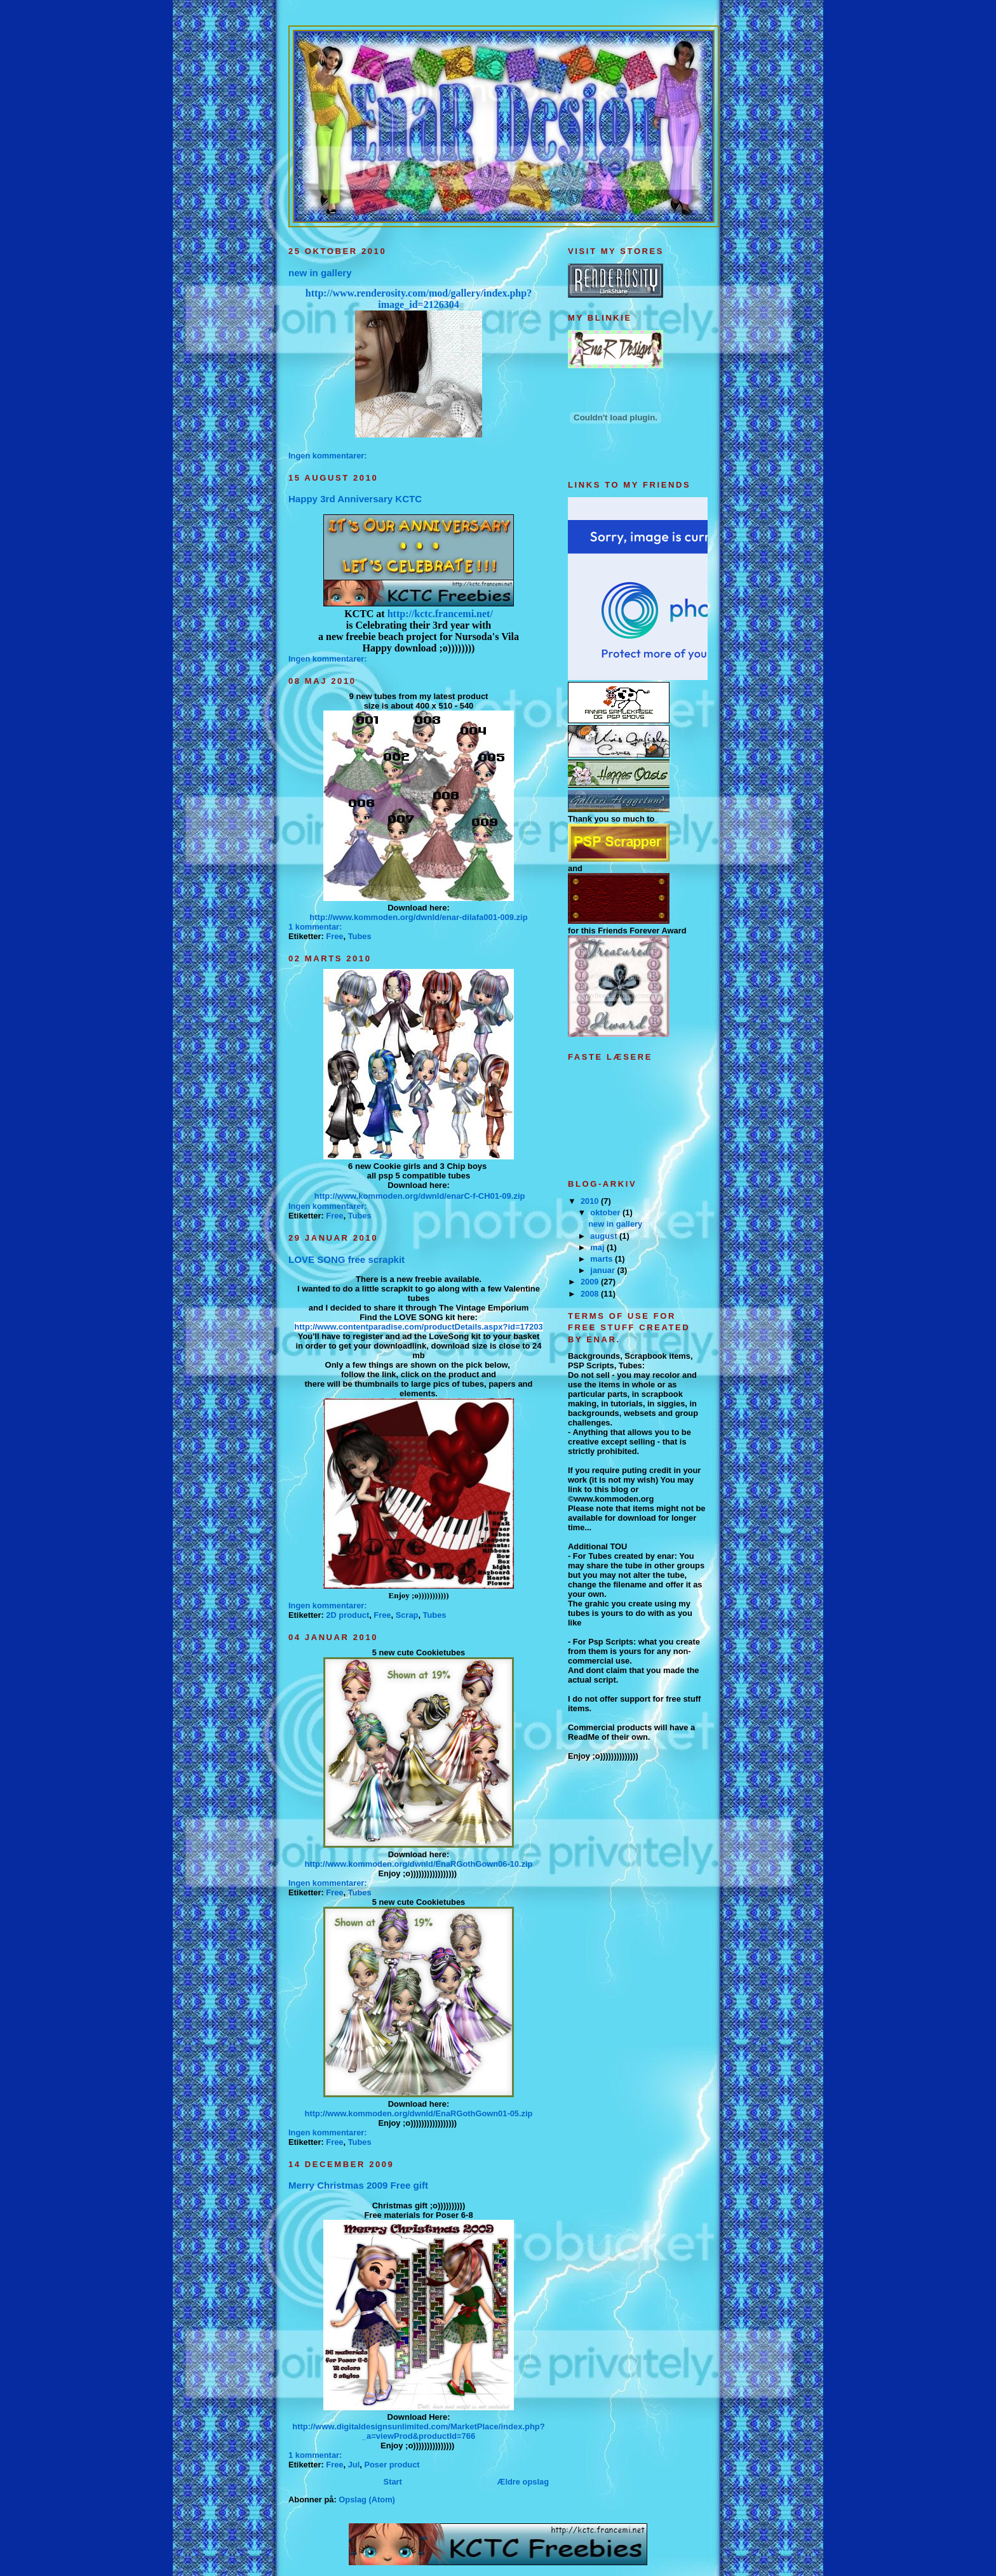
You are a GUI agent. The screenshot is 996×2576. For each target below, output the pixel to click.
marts (602, 1259)
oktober (606, 1212)
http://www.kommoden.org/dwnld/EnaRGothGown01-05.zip (419, 2113)
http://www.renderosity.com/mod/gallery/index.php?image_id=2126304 (419, 299)
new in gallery (320, 272)
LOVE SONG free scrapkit (346, 1259)
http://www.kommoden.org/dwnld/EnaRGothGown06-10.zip (419, 1864)
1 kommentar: (316, 926)
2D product (347, 1615)
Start (393, 2481)
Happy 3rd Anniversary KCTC (355, 498)
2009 (591, 1281)
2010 (591, 1201)
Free (334, 936)
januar (603, 1270)
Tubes (360, 936)
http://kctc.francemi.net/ (440, 613)
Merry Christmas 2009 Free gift (358, 2185)
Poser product (391, 2464)
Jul (354, 2464)
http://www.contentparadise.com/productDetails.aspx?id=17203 (418, 1326)
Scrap (407, 1615)
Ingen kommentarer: (328, 455)
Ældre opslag (523, 2481)
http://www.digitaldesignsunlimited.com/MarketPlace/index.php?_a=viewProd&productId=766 (418, 2431)
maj (598, 1247)
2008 (591, 1293)
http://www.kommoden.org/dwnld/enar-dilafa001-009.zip (418, 917)
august (604, 1236)
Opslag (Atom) (367, 2499)
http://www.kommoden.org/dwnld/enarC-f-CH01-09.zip (419, 1196)
